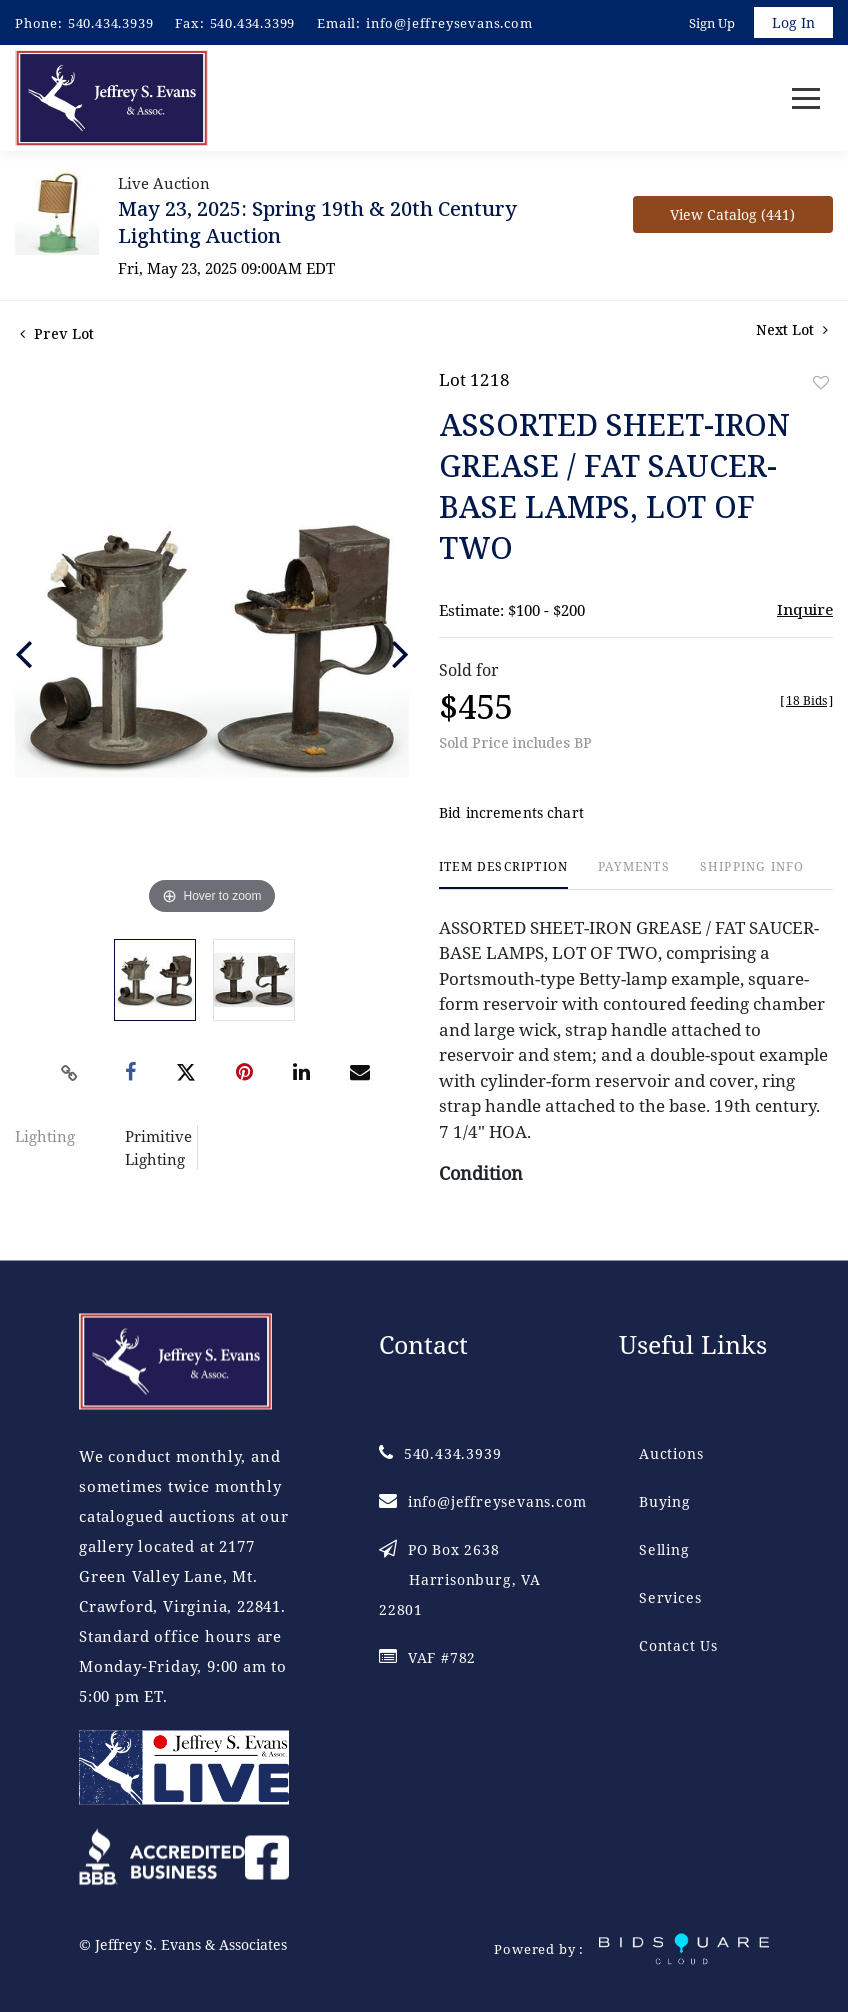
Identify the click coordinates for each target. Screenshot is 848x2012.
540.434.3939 (111, 23)
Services (670, 1597)
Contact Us (678, 1645)
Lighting (45, 1136)
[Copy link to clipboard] (70, 1073)
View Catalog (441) (732, 214)
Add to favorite (821, 382)
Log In (793, 22)
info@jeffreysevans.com (449, 23)
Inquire (805, 609)
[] (806, 700)
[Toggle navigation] (806, 98)
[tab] (503, 874)
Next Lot (792, 329)
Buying (665, 1501)
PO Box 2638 (460, 1579)
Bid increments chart (511, 812)
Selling (664, 1549)
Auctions (671, 1453)
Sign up (712, 23)
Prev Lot (57, 333)
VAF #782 (427, 1657)
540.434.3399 (253, 23)
